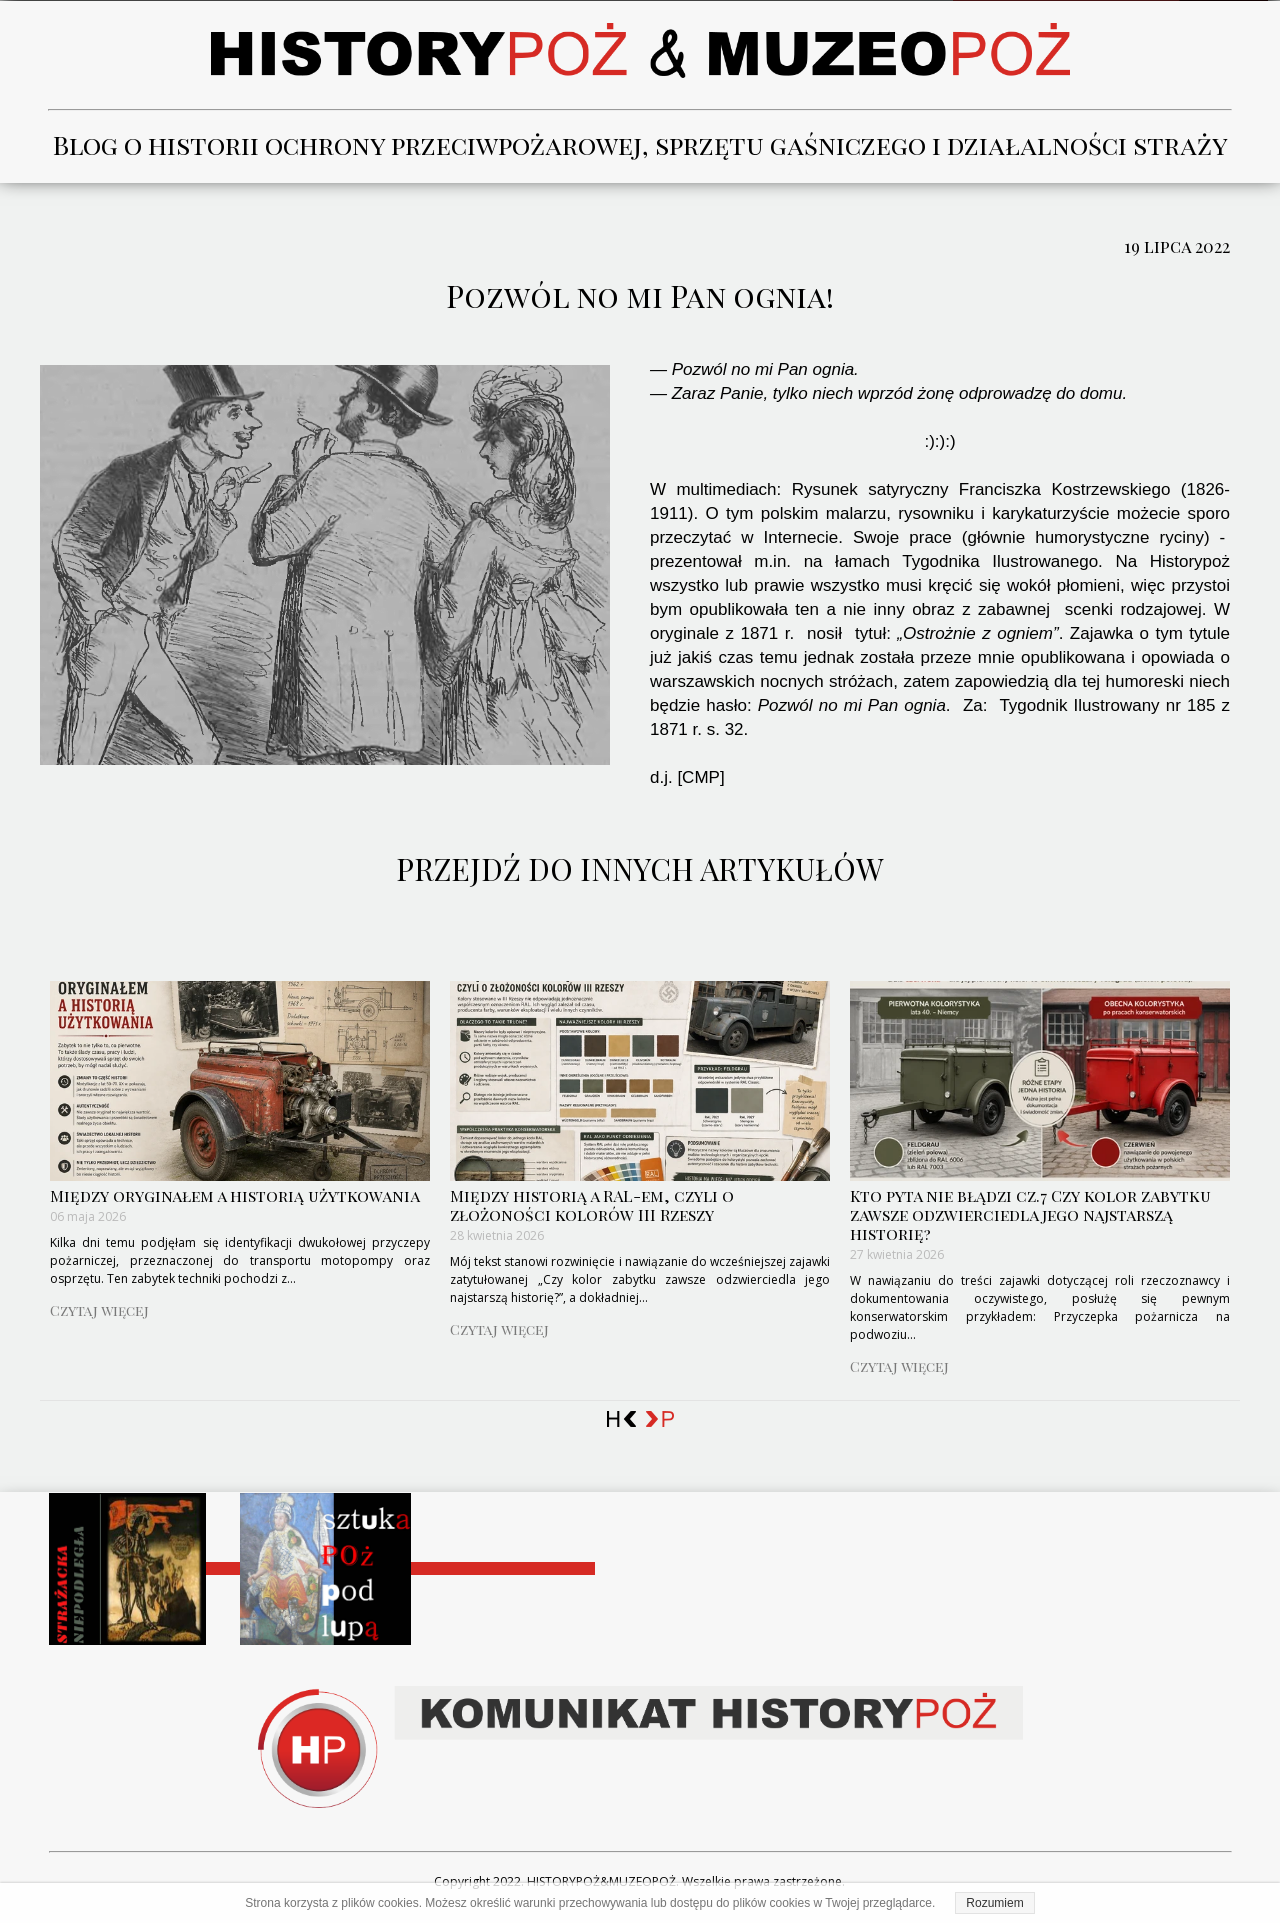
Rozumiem (994, 1903)
